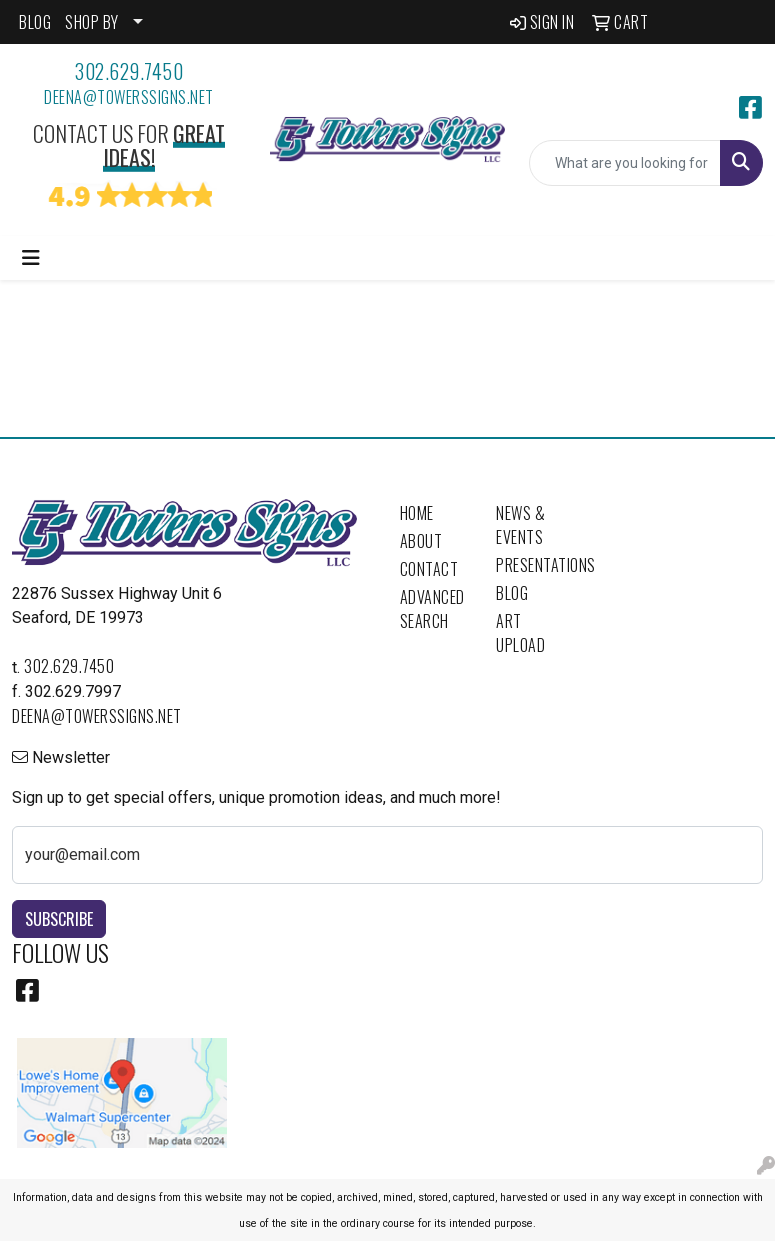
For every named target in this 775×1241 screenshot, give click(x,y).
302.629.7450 (129, 71)
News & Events (520, 525)
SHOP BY (92, 22)
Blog (512, 593)
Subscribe (59, 919)
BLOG (35, 22)
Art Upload (520, 633)
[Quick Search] (625, 163)
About (421, 541)
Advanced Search (432, 609)
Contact (429, 569)
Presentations (532, 565)
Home (417, 513)
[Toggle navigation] (31, 258)
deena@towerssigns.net (129, 97)
